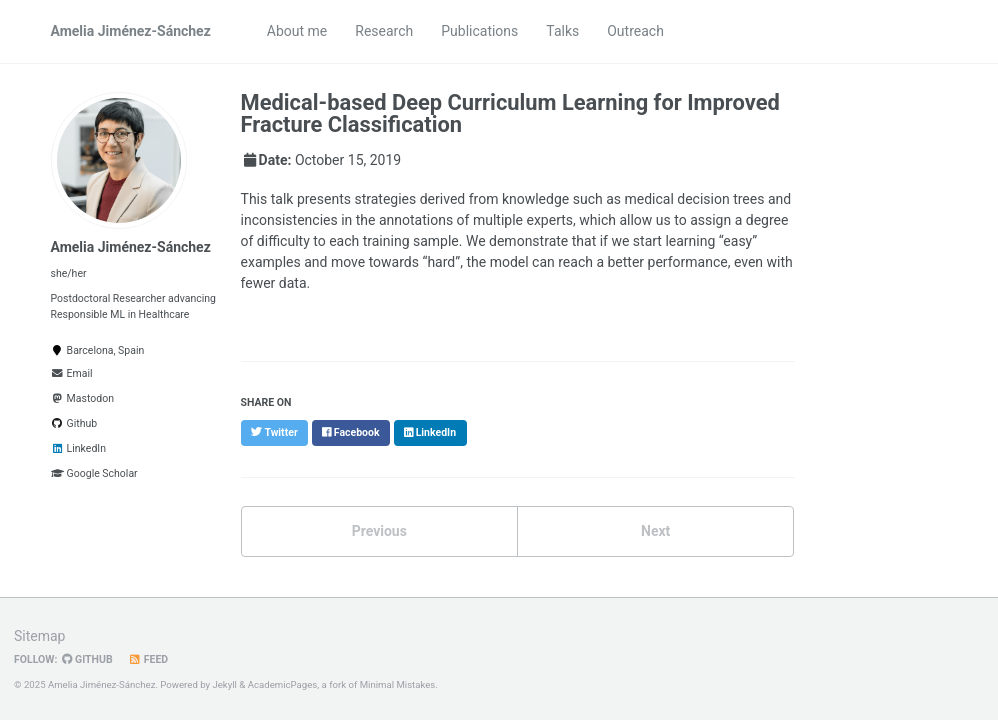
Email (72, 373)
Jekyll (224, 684)
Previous (379, 531)
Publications (479, 31)
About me (297, 31)
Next (655, 531)
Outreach (635, 31)
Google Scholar (94, 473)
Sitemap (39, 636)
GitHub (87, 659)
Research (384, 31)
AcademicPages (283, 684)
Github (74, 423)
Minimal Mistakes (398, 684)
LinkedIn (78, 448)
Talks (562, 31)
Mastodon (82, 398)
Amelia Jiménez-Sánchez (131, 31)
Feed (148, 659)
